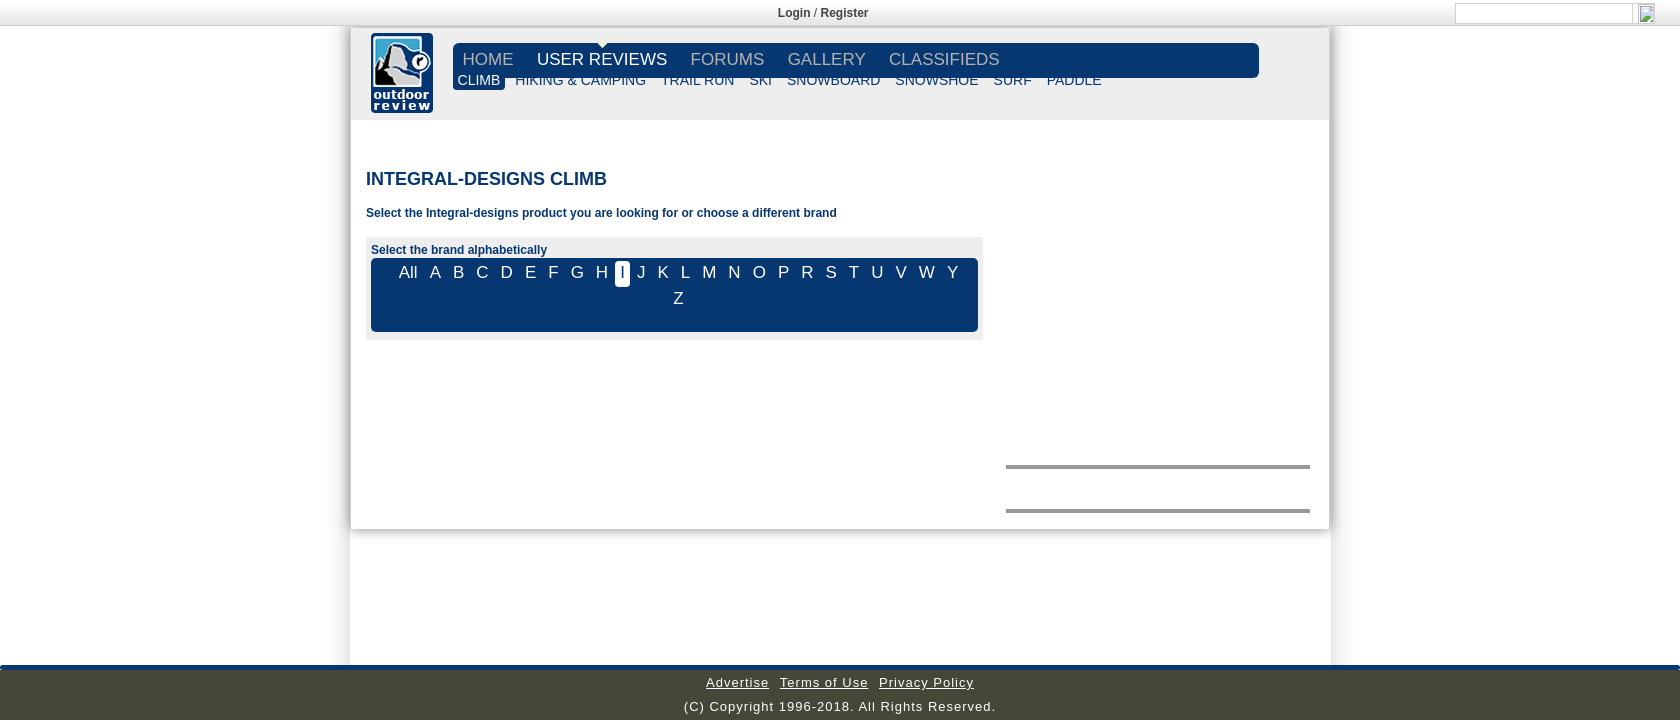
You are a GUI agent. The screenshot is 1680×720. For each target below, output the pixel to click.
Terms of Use (824, 682)
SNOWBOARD (833, 80)
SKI (760, 80)
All (408, 272)
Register (845, 13)
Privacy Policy (926, 682)
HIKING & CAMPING (580, 80)
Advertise (737, 682)
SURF (1013, 80)
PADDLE (1074, 80)
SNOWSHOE (936, 80)
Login (794, 13)
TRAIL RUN (697, 80)
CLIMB (479, 80)
